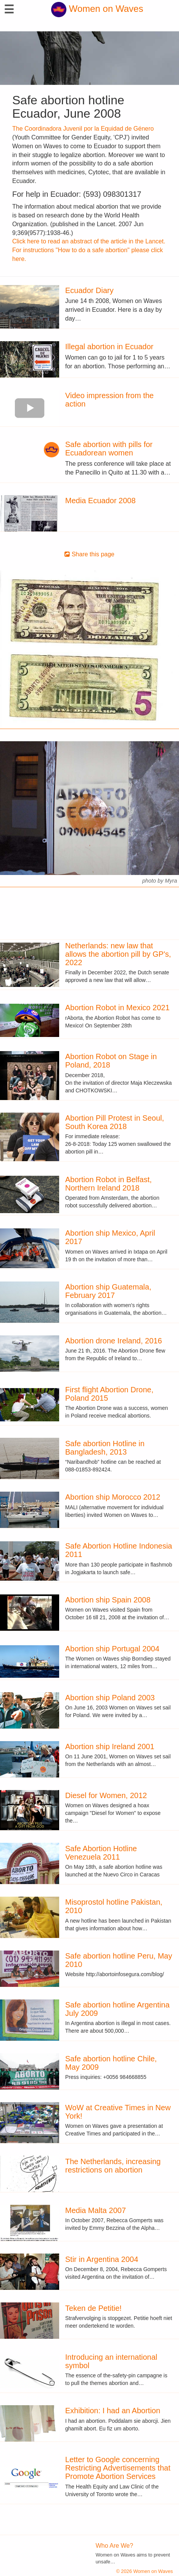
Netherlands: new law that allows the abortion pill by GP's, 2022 (118, 954)
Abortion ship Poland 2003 (110, 1697)
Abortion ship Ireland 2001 (110, 1746)
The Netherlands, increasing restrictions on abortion (113, 2165)
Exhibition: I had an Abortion (112, 2410)
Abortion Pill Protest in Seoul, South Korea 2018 (114, 1122)
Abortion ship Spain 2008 (108, 1600)
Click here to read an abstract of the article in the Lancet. (88, 241)
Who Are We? (114, 2545)
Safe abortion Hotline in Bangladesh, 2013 (105, 1447)
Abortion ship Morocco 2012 (112, 1497)
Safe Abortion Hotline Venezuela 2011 (101, 1852)
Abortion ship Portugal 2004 (112, 1648)
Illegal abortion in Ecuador (109, 346)
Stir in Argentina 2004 (101, 2259)
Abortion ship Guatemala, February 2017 (108, 1291)
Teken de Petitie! (93, 2308)
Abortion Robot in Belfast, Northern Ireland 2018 (108, 1183)
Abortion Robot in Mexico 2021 (117, 1007)
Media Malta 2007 (95, 2210)
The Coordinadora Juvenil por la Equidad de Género (83, 128)
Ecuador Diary (89, 290)
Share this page (89, 554)
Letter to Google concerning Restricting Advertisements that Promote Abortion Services (118, 2467)
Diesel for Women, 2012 (106, 1795)
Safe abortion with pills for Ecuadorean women (109, 448)
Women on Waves (97, 8)
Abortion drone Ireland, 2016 (113, 1341)
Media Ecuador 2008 (100, 500)
